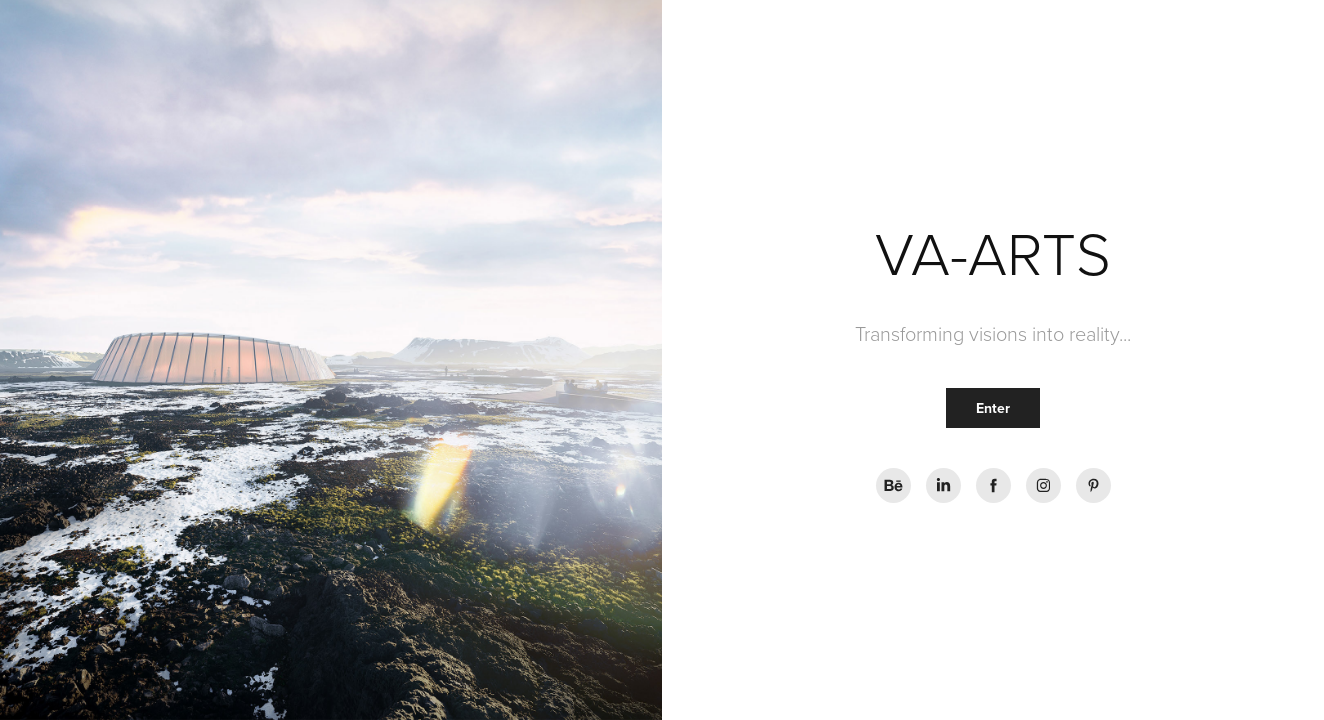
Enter (993, 408)
